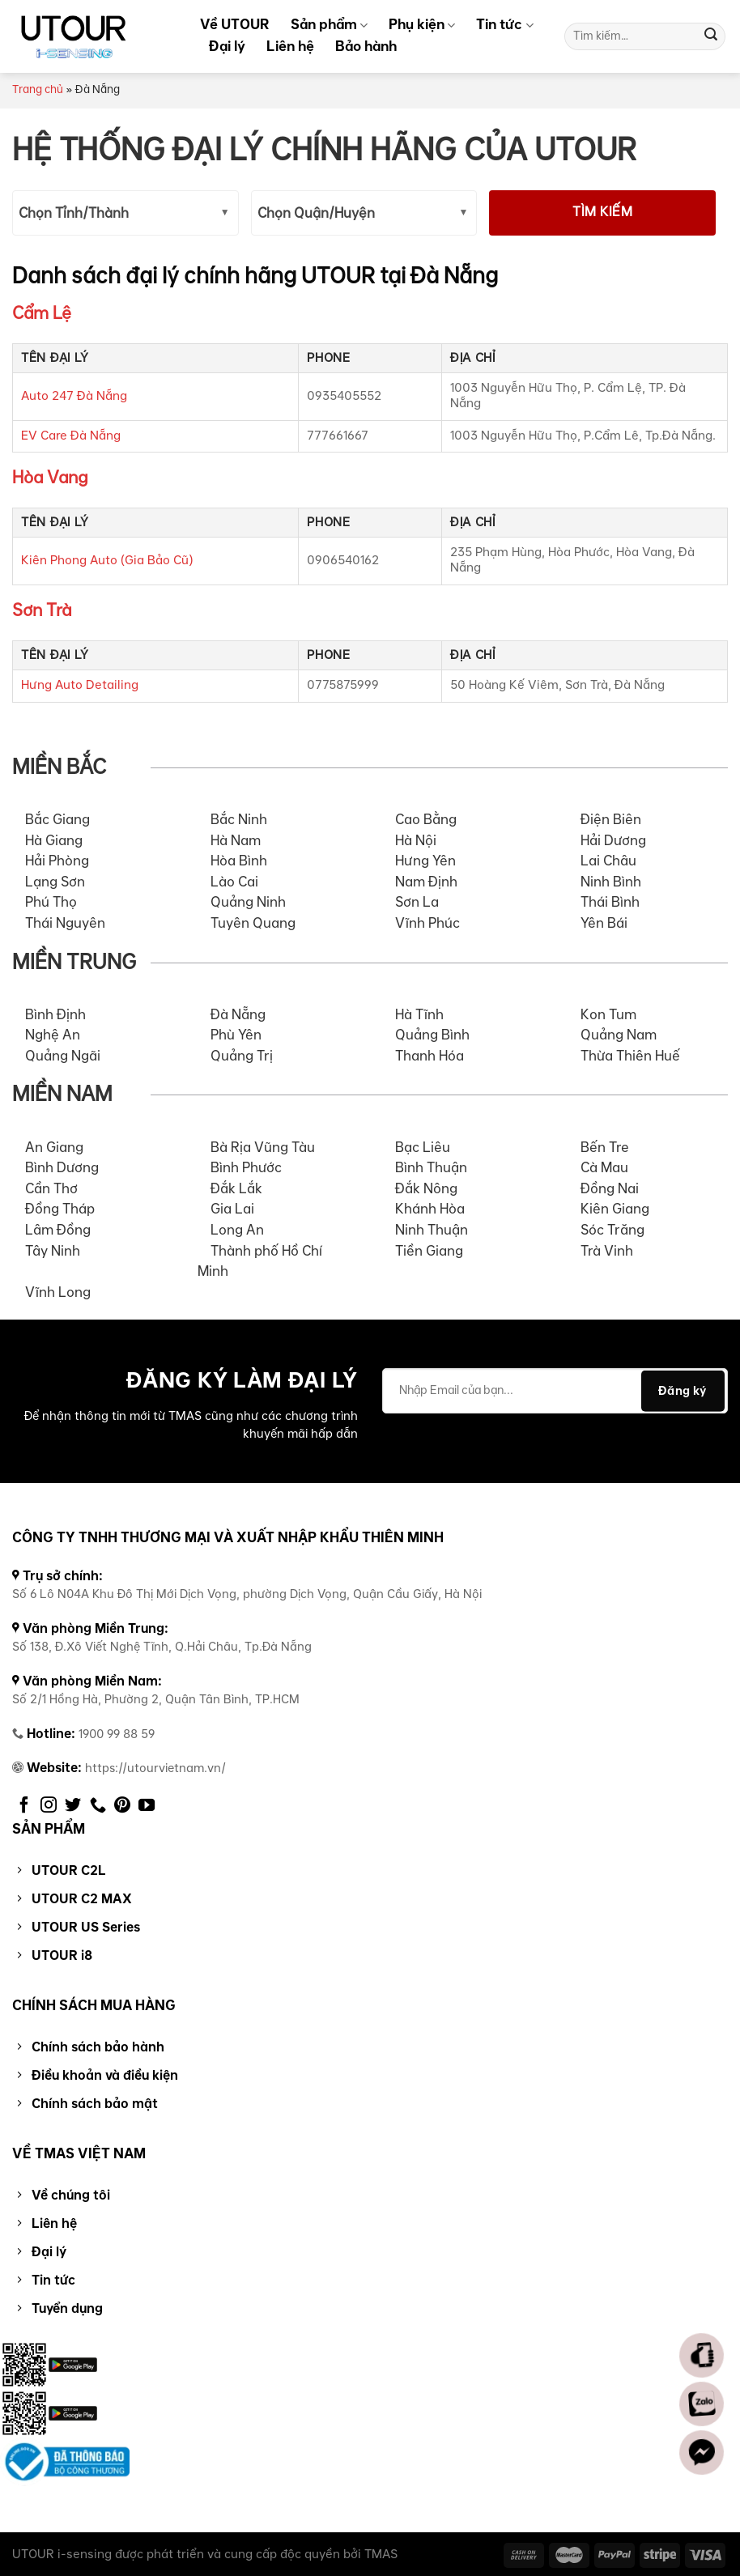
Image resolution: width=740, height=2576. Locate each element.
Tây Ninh (52, 1251)
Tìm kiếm (602, 212)
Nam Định (426, 882)
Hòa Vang (50, 478)
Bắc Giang (57, 820)
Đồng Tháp (60, 1209)
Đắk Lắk (236, 1189)
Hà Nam (236, 841)
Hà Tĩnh (419, 1015)
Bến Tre (605, 1147)
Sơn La (417, 902)
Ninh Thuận (431, 1230)
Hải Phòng (57, 861)
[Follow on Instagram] (48, 1806)
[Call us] (98, 1806)
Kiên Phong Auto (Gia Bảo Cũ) (107, 561)
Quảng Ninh (248, 902)
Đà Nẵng (238, 1015)
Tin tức (504, 24)
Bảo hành (366, 46)
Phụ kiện (422, 24)
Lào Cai (234, 882)
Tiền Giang (429, 1251)
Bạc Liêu (422, 1147)
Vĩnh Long (58, 1292)
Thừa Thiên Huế (630, 1056)
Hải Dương (613, 841)
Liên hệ (290, 46)
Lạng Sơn (55, 882)
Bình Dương (62, 1168)
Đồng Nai (610, 1189)
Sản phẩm (329, 24)
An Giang (54, 1147)
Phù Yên (236, 1035)
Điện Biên (611, 820)
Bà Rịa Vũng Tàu (263, 1147)
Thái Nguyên (65, 923)
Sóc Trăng (612, 1230)
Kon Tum (608, 1015)
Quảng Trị (242, 1056)
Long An (237, 1230)
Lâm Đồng (58, 1230)
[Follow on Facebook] (24, 1806)
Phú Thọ (51, 902)
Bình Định (55, 1015)
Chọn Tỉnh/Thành (74, 213)
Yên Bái (604, 923)
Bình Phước (246, 1168)
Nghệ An (52, 1035)
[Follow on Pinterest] (122, 1806)
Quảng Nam (619, 1035)
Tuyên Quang (253, 923)
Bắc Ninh (239, 820)
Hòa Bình (239, 861)
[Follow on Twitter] (73, 1806)
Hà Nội (415, 841)
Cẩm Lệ (41, 314)
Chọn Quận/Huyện (316, 213)
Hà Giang (54, 841)
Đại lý (227, 46)
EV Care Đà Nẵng (71, 436)
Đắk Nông (426, 1189)
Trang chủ (37, 90)
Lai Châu (608, 861)
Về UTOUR (235, 24)
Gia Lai (232, 1209)
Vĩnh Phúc (427, 923)
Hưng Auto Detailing (79, 685)
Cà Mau (604, 1168)
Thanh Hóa (429, 1056)
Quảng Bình (432, 1035)
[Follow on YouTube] (146, 1806)
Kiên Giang (615, 1209)
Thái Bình (610, 902)
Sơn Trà (41, 611)
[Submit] (711, 36)
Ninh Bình (611, 882)
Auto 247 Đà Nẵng (74, 396)
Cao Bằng (426, 820)
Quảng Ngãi (62, 1056)
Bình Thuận (431, 1168)
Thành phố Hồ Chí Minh (260, 1262)
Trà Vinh (607, 1251)
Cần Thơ (51, 1189)
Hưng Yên (425, 861)
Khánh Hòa (430, 1209)
